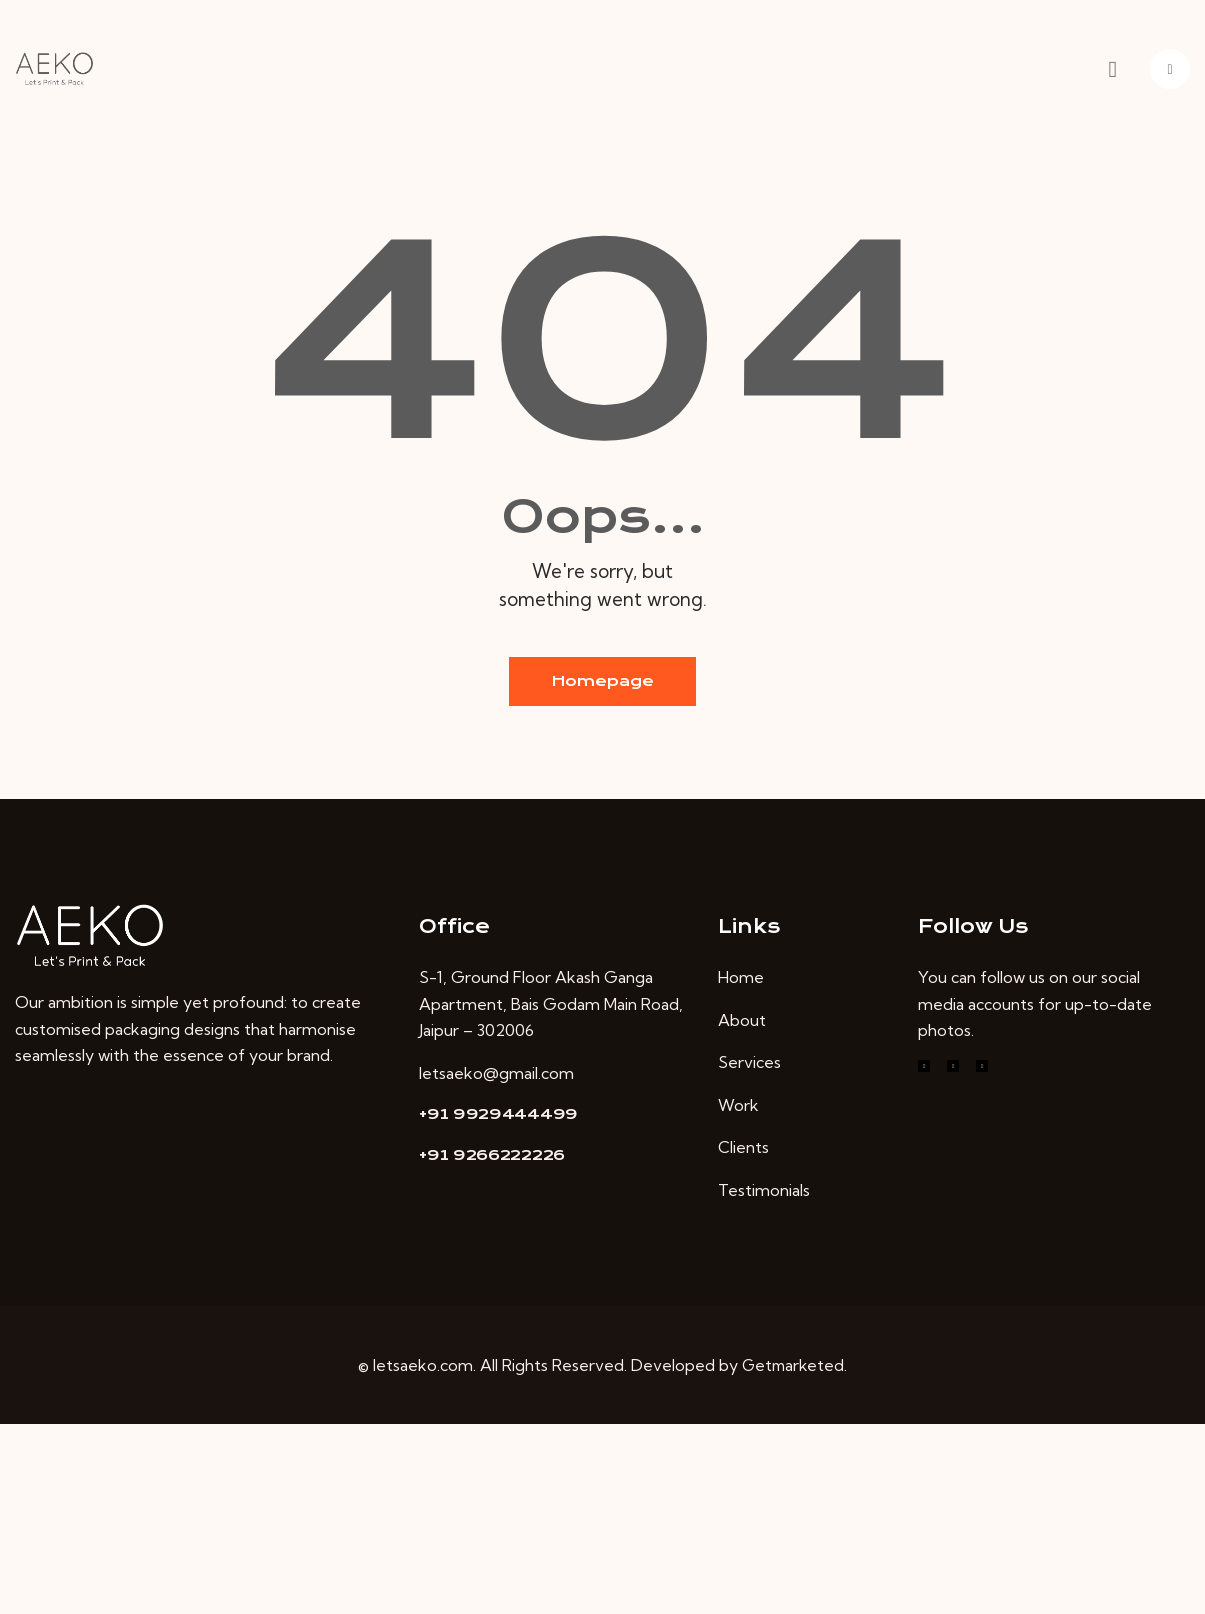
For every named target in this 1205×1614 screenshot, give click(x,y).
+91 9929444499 (498, 1115)
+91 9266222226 (492, 1156)
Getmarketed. (794, 1366)
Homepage (602, 682)
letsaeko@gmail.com (496, 1074)
